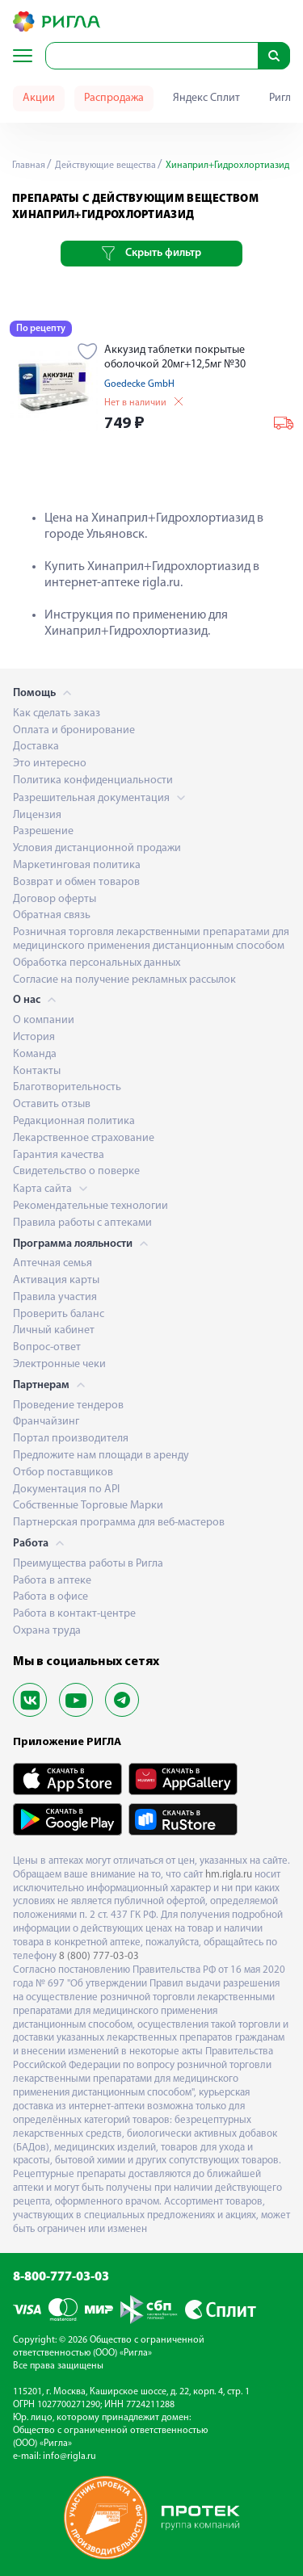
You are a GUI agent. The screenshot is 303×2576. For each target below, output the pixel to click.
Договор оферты (54, 899)
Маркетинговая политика (77, 865)
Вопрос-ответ (47, 1347)
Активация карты (56, 1280)
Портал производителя (70, 1439)
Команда (35, 1054)
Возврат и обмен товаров (76, 882)
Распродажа (114, 98)
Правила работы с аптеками (82, 1223)
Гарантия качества (58, 1155)
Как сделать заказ (56, 713)
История (34, 1037)
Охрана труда (47, 1631)
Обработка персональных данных (96, 963)
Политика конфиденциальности (93, 780)
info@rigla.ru (69, 2456)
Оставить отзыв (51, 1104)
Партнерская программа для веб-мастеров (119, 1523)
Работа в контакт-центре (74, 1614)
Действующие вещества (104, 165)
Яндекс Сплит (206, 98)
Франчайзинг (46, 1422)
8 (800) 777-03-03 (99, 1956)
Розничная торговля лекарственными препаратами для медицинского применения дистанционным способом (151, 939)
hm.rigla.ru (228, 1874)
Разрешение (43, 831)
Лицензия (37, 815)
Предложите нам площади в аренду (101, 1456)
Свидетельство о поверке (76, 1171)
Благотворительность (67, 1087)
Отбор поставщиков (63, 1472)
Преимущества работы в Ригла (88, 1564)
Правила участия (55, 1297)
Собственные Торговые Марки (88, 1506)
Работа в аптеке (52, 1581)
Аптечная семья (52, 1263)
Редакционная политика (74, 1121)
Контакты (37, 1071)
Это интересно (49, 763)
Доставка (36, 746)
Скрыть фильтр (151, 253)
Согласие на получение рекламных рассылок (124, 980)
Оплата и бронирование (74, 730)
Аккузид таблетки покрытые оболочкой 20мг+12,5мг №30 (175, 357)
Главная (28, 165)
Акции (39, 98)
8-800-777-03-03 (61, 2277)
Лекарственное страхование (83, 1138)
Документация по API (66, 1489)
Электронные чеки (59, 1364)
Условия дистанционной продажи (97, 848)
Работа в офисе (50, 1597)
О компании (43, 1020)
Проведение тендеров (68, 1405)
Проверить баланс (58, 1314)
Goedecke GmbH (139, 384)
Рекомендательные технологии (90, 1206)
